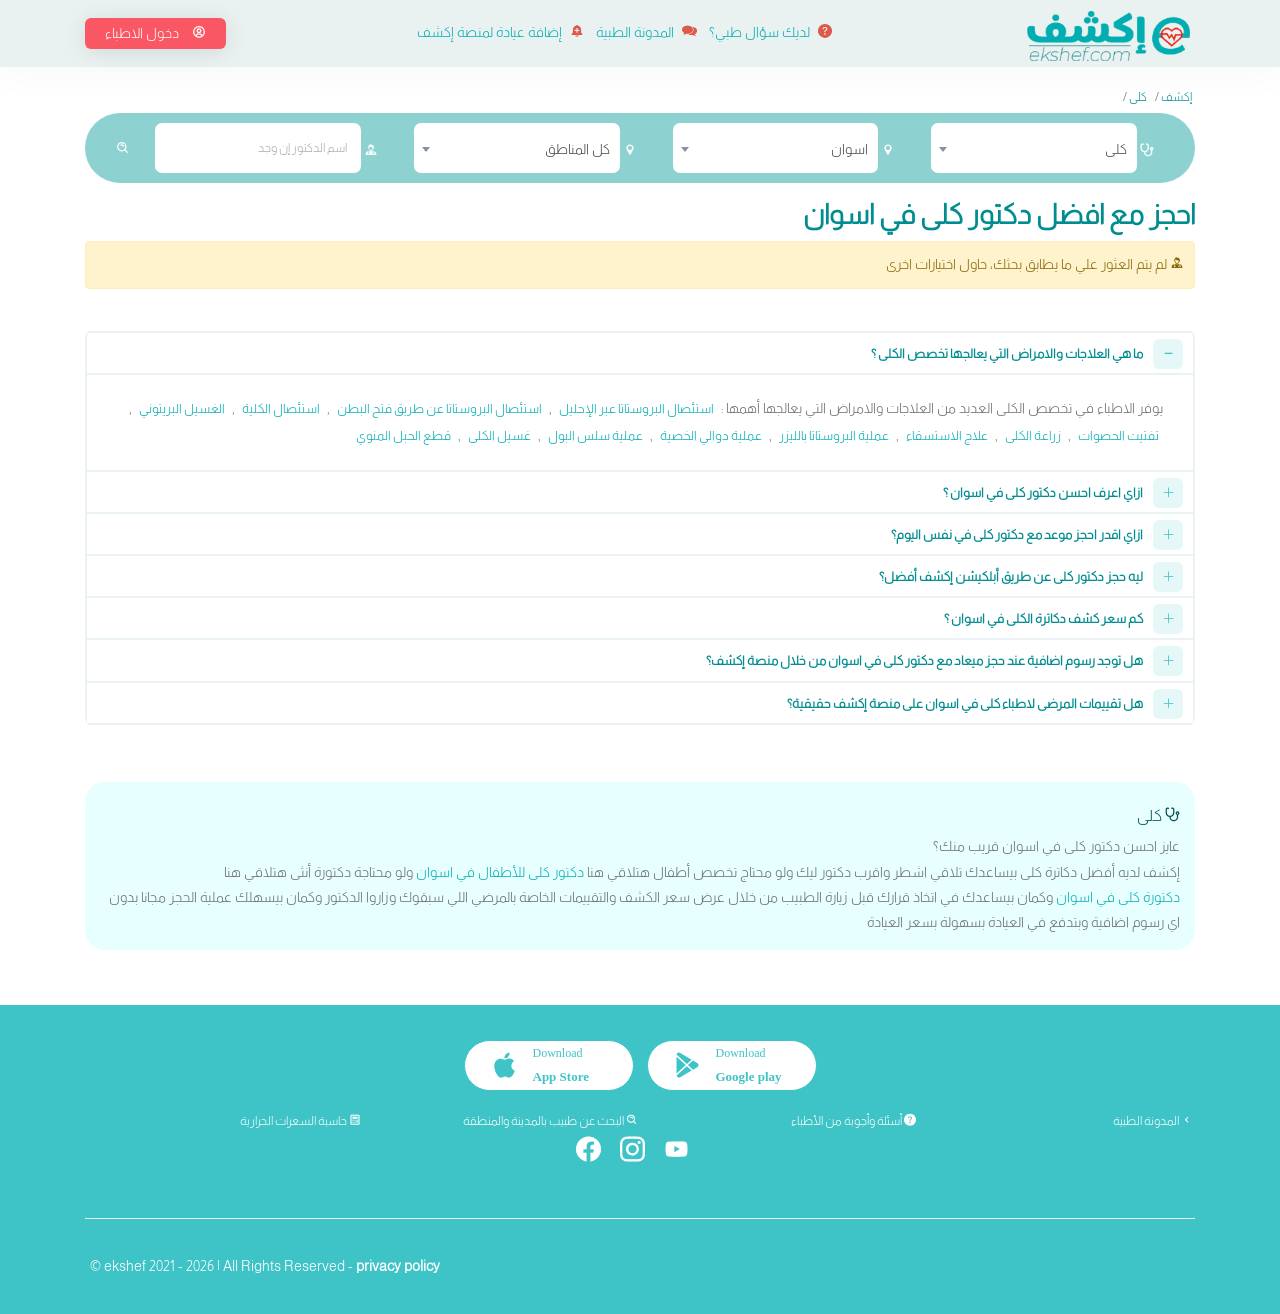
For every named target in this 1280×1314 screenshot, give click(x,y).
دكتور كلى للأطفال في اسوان (500, 872)
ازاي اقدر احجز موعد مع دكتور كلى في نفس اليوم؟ (1017, 534)
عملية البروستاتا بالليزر (834, 435)
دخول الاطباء (155, 33)
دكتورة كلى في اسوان (1118, 897)
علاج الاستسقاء (947, 435)
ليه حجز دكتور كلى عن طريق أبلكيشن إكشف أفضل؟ (1011, 576)
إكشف (1176, 97)
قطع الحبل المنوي (403, 435)
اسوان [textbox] (849, 149)
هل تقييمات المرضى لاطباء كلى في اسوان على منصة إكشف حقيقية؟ (965, 703)
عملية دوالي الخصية (711, 435)
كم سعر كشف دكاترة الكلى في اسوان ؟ (1043, 618)
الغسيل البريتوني (182, 408)
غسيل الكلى (499, 435)
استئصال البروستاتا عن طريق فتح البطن (439, 408)
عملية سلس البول (595, 435)
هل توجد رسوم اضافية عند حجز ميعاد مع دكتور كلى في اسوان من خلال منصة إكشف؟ (924, 660)
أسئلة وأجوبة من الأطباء (853, 1121)
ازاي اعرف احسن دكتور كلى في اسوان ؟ (1043, 492)
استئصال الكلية (281, 408)
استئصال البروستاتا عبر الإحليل (636, 408)
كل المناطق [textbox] (577, 149)
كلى (1138, 97)
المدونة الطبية (646, 32)
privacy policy (398, 1266)
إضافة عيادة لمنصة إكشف (500, 32)
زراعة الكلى (1033, 435)
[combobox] (1034, 148)
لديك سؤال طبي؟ (770, 32)
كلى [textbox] (1116, 149)
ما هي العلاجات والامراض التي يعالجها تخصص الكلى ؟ (1007, 353)
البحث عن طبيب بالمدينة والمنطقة (550, 1121)
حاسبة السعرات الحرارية (300, 1121)
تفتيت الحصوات (1118, 435)
